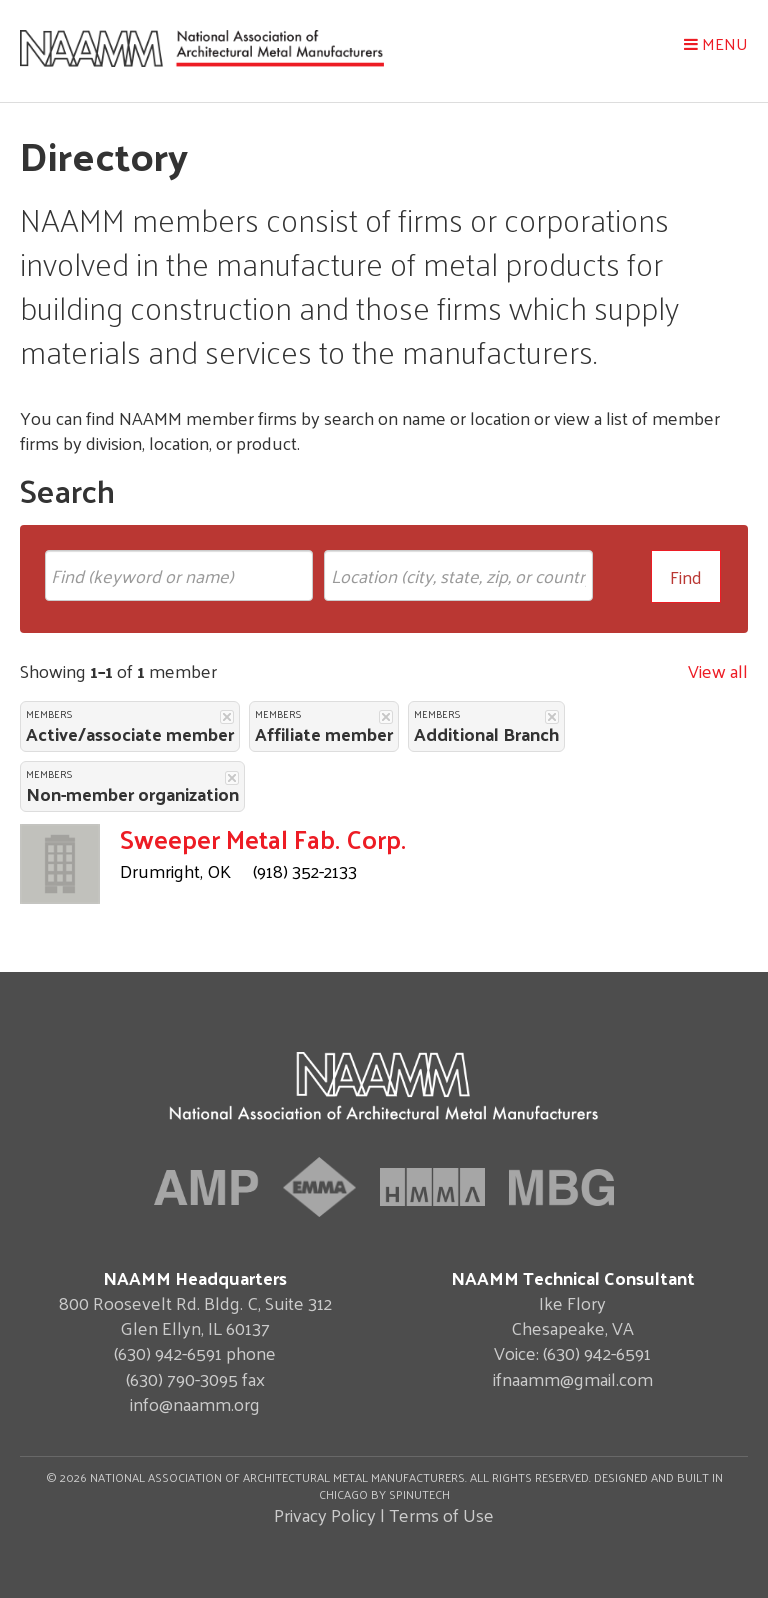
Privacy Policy (325, 1514)
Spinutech (419, 1494)
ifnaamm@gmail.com (573, 1378)
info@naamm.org (195, 1403)
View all (718, 670)
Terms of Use (441, 1514)
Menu (716, 43)
